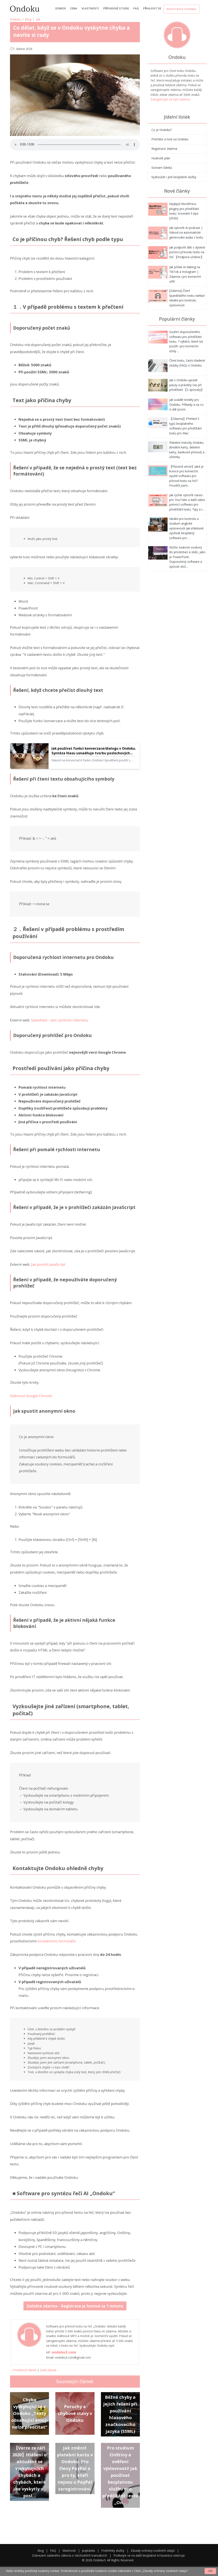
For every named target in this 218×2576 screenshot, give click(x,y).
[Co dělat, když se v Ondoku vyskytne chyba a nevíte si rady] (157, 209)
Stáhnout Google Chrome (31, 1395)
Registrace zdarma (181, 9)
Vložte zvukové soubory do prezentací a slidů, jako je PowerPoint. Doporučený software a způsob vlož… (187, 557)
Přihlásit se (152, 8)
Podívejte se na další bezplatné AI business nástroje (149, 2555)
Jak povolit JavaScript (48, 1264)
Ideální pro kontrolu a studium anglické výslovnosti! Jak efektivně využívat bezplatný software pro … (186, 528)
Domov (60, 8)
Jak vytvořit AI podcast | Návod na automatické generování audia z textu (186, 232)
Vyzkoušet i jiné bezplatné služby (173, 177)
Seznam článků (161, 168)
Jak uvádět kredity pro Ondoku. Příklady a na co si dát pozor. (186, 404)
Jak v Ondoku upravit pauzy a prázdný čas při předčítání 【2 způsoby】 (186, 385)
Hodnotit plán (160, 158)
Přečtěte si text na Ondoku (169, 139)
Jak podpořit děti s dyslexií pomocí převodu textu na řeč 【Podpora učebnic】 (187, 252)
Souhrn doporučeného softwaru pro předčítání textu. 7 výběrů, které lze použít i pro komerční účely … (186, 341)
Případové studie (116, 8)
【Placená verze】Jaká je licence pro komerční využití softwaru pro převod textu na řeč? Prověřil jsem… (186, 476)
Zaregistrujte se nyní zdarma (170, 99)
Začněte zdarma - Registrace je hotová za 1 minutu (75, 2305)
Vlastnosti (90, 8)
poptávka (88, 2550)
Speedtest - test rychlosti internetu (59, 1020)
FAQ (136, 8)
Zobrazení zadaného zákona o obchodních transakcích (69, 2555)
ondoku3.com (64, 2352)
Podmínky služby (112, 2550)
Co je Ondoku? (161, 130)
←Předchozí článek (23, 2370)
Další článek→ (49, 2370)
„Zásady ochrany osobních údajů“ (165, 2571)
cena (73, 8)
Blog (28, 19)
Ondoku (15, 19)
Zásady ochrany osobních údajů (153, 2550)
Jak (38, 19)
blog (41, 2550)
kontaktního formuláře (57, 1941)
